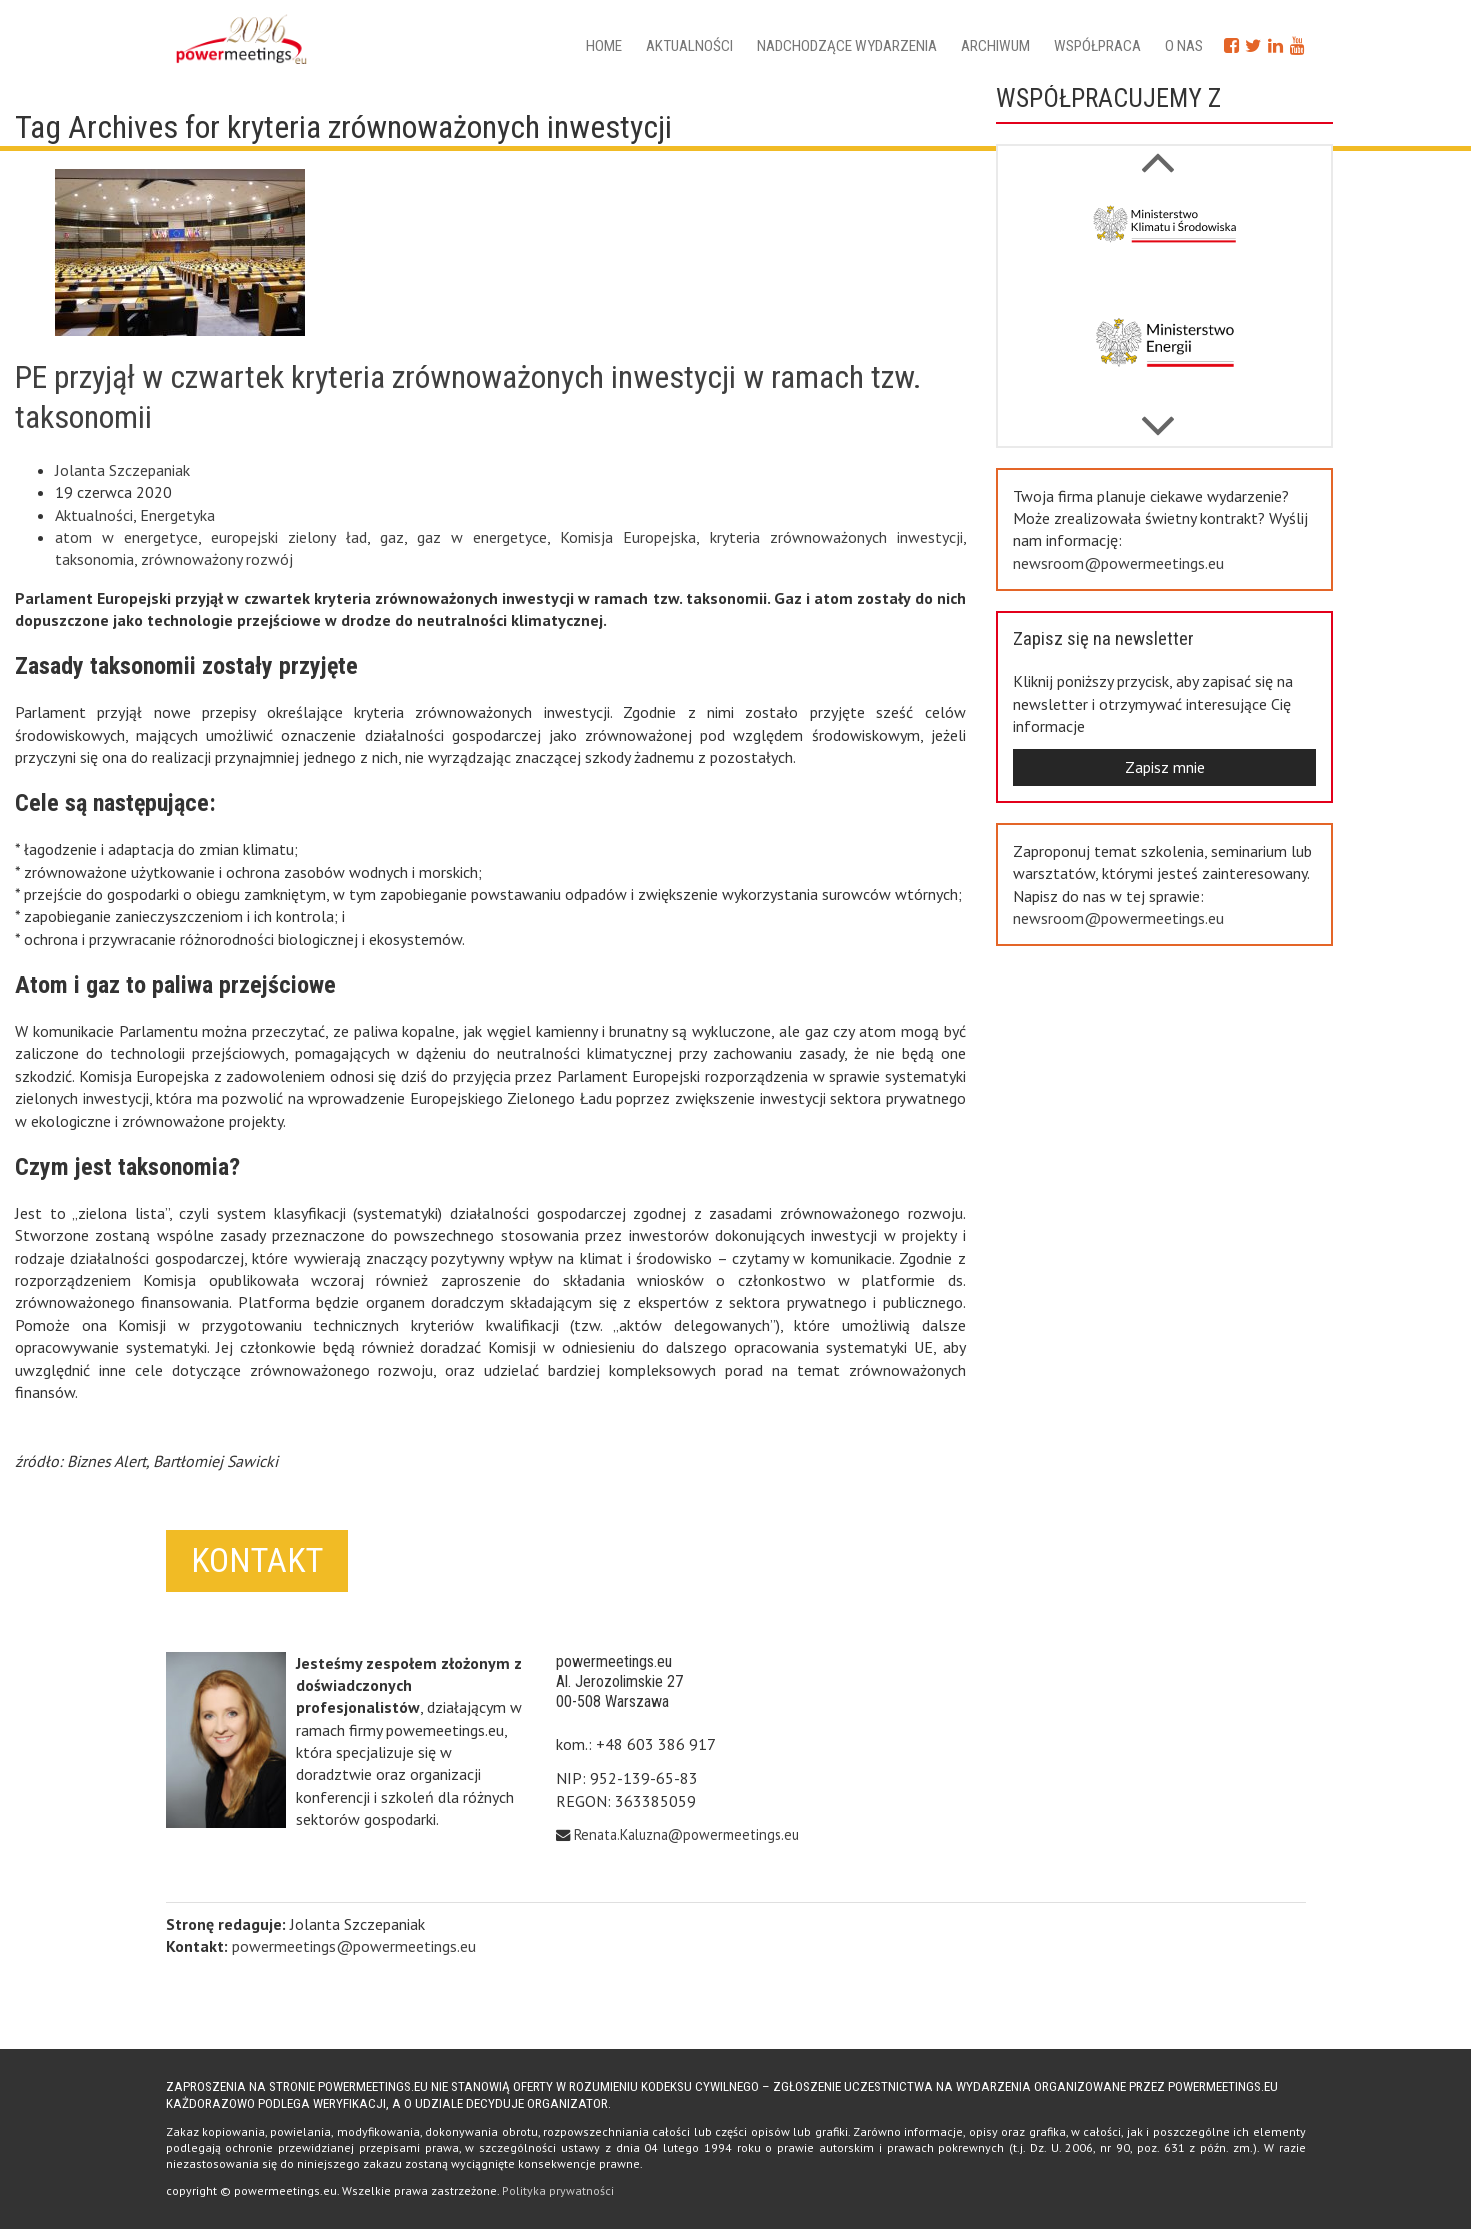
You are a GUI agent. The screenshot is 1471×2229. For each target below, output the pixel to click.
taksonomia (94, 559)
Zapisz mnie (1165, 767)
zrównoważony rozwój (217, 559)
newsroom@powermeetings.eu (1118, 563)
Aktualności (689, 46)
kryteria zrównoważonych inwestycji (836, 537)
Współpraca (1097, 46)
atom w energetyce (126, 537)
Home (604, 46)
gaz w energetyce (482, 537)
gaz (392, 537)
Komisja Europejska (628, 537)
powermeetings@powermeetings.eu (354, 1946)
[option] (1165, 241)
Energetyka (177, 515)
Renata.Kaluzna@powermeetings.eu (686, 1834)
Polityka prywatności (558, 2190)
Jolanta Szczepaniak (122, 470)
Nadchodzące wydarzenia (847, 46)
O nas (1184, 46)
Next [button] (1158, 152)
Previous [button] (1158, 416)
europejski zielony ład (288, 537)
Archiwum (995, 46)
